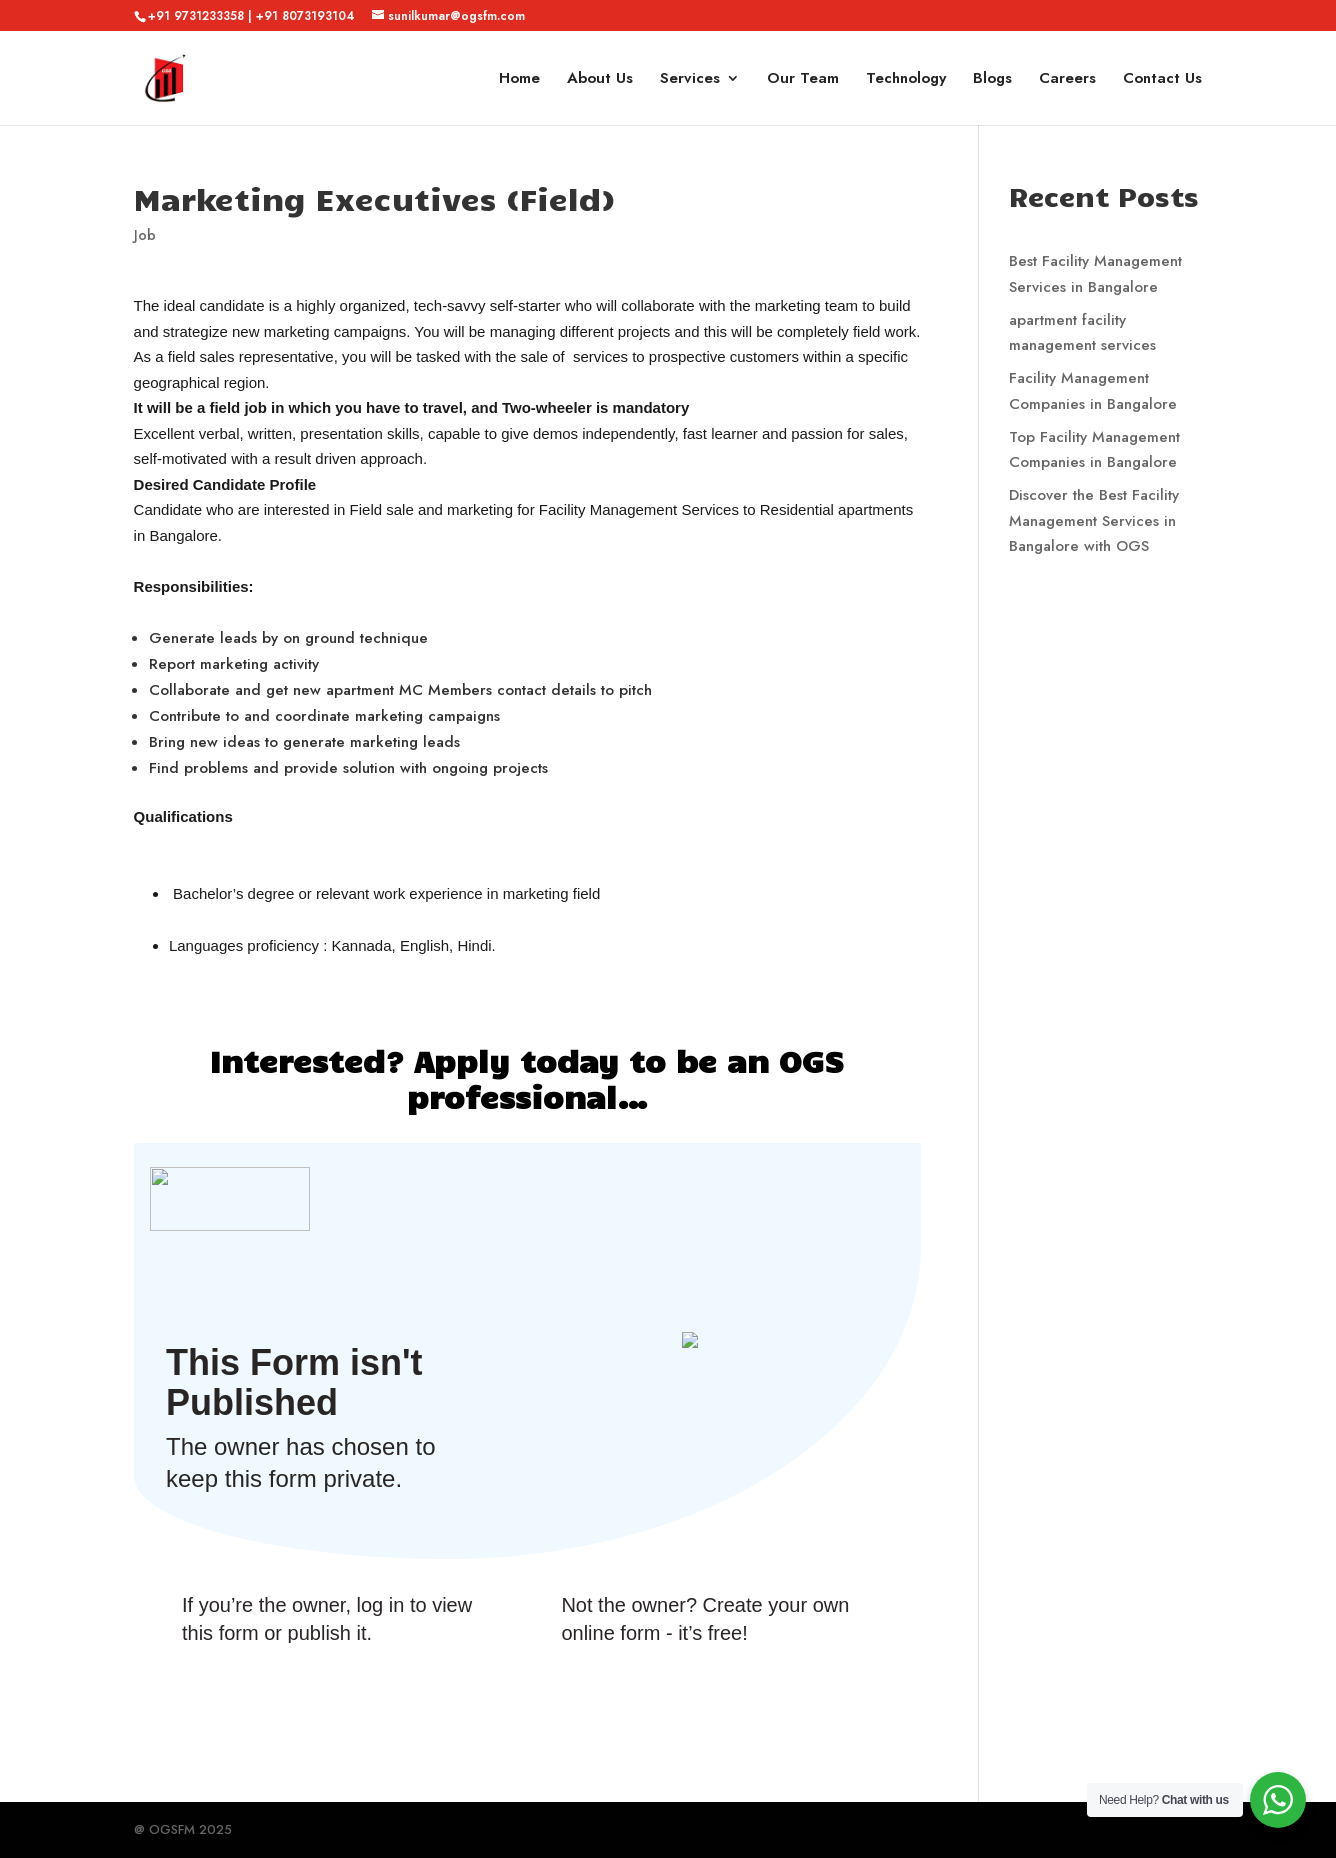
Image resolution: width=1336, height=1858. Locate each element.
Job (145, 235)
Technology (906, 80)
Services (690, 80)
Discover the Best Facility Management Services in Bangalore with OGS (1094, 520)
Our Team (803, 80)
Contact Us (1162, 80)
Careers (1067, 80)
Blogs (992, 80)
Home (519, 80)
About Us (600, 80)
